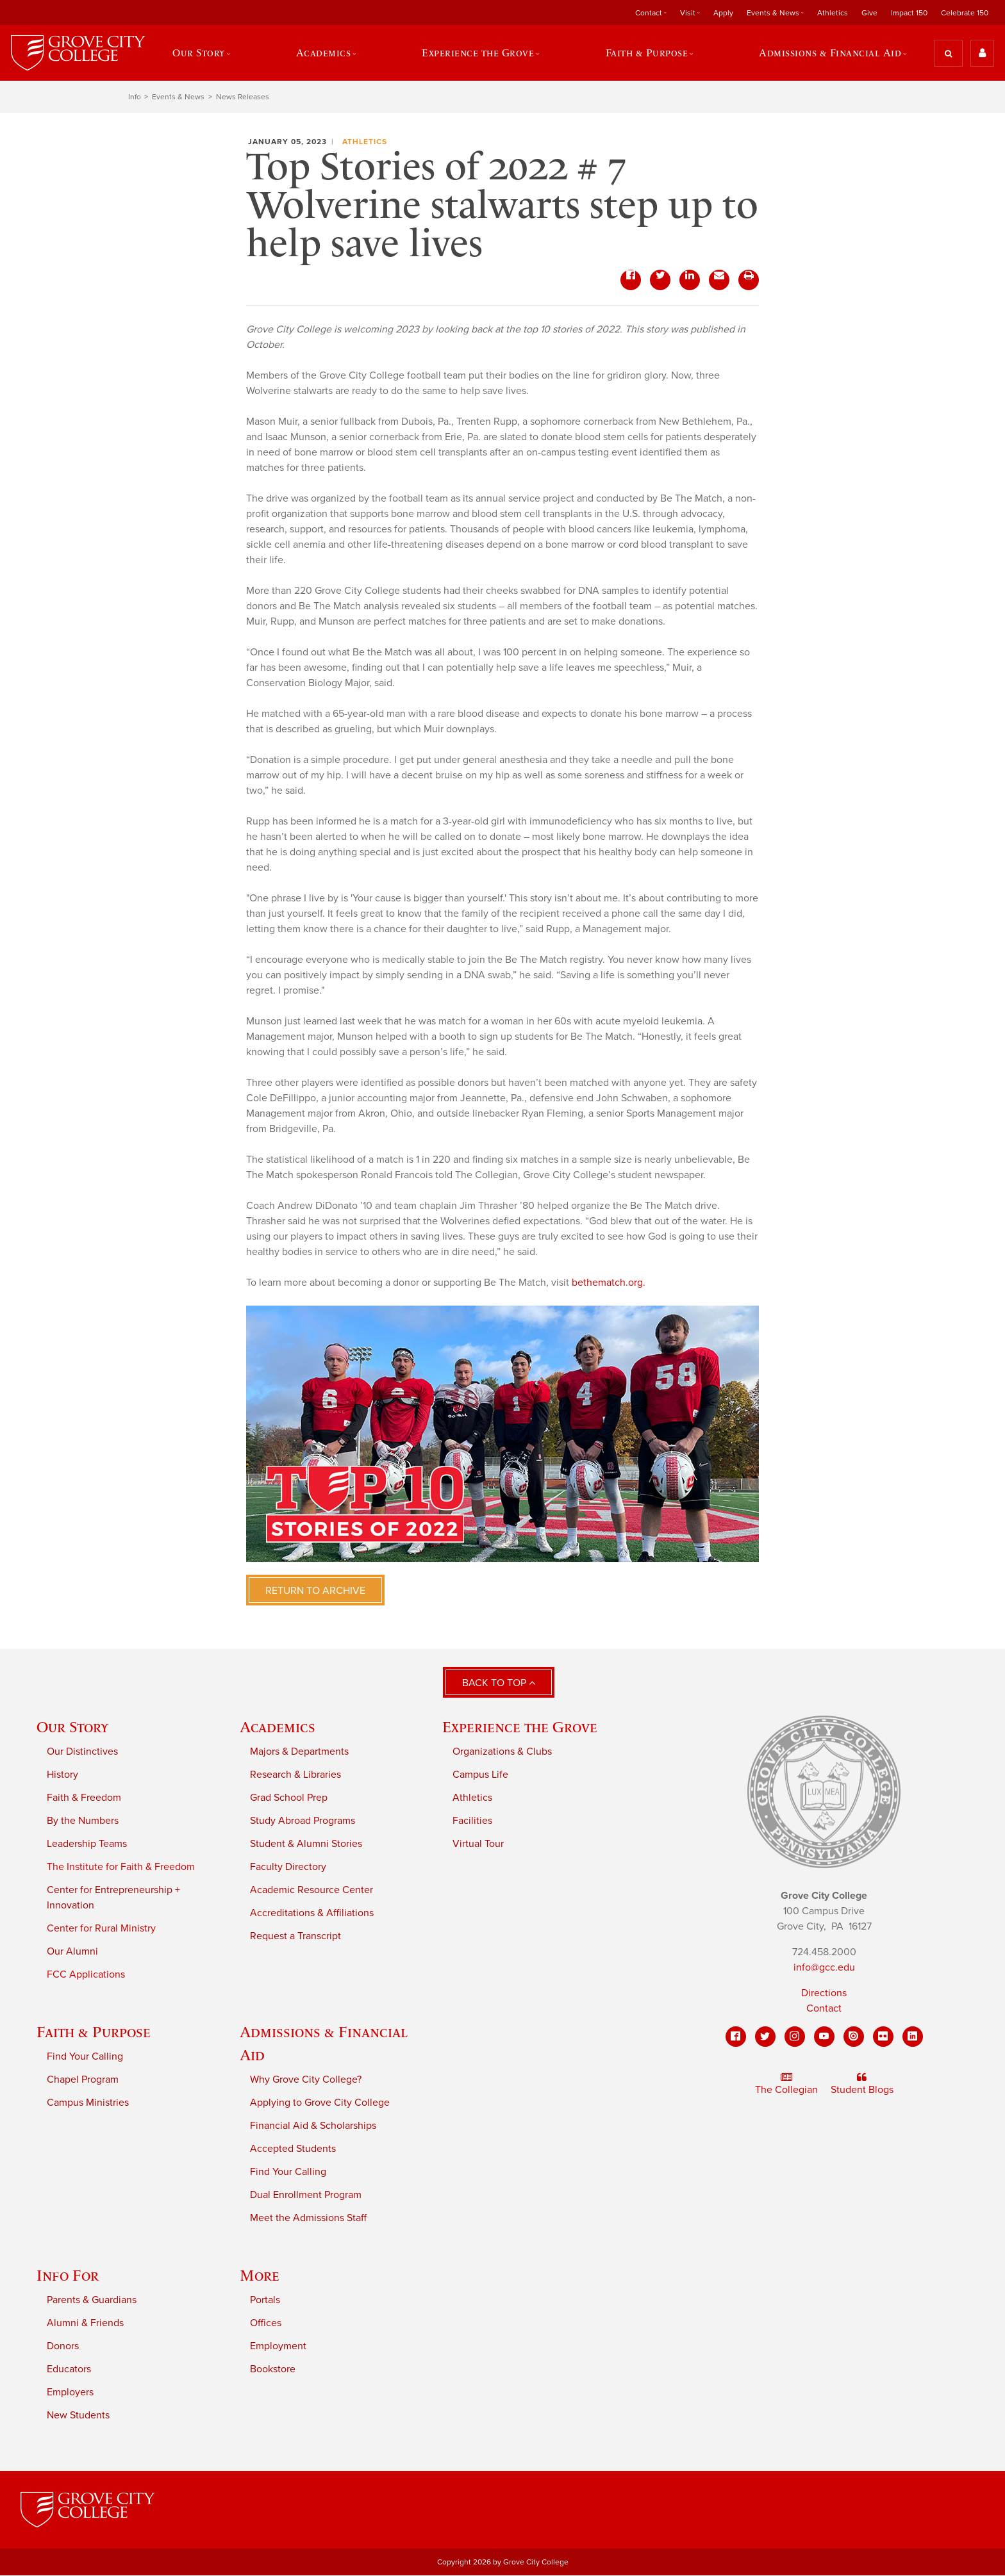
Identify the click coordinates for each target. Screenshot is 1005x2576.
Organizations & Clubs (502, 1751)
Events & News (773, 12)
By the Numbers (83, 1820)
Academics (323, 53)
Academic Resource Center (311, 1889)
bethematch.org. (608, 1283)
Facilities (472, 1820)
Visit (687, 12)
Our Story (198, 53)
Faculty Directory (288, 1866)
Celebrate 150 (964, 12)
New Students (78, 2415)
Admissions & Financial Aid (831, 53)
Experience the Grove (478, 53)
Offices (265, 2323)
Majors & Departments (299, 1751)
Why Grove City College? (305, 2079)
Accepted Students (293, 2148)
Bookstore (272, 2369)
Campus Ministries (88, 2102)
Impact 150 (909, 12)
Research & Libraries (295, 1774)
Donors (63, 2346)
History (62, 1774)
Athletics (832, 12)
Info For (68, 2275)
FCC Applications (86, 1974)
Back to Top (498, 1683)
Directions (824, 1993)
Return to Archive (315, 1591)
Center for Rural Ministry (101, 1928)
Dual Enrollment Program (305, 2194)
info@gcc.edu (824, 1968)
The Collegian (786, 2084)
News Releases (242, 97)
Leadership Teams (87, 1843)
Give (869, 12)
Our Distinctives (82, 1751)
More (259, 2275)
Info (134, 97)
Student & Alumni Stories (306, 1843)
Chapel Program (83, 2079)
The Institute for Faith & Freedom (121, 1866)
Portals (265, 2299)
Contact (648, 12)
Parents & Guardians (92, 2299)
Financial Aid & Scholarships (313, 2125)
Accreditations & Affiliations (312, 1913)
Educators (69, 2369)
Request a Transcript (295, 1936)
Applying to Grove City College (320, 2102)
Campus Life (480, 1774)
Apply (723, 12)
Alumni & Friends (85, 2323)
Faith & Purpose (647, 53)
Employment (278, 2346)
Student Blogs (862, 2084)
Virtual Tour (478, 1843)
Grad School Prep (289, 1797)
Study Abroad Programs (302, 1820)
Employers (70, 2392)
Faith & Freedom (84, 1797)
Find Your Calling (85, 2056)
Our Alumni (72, 1951)
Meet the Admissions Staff (308, 2217)
